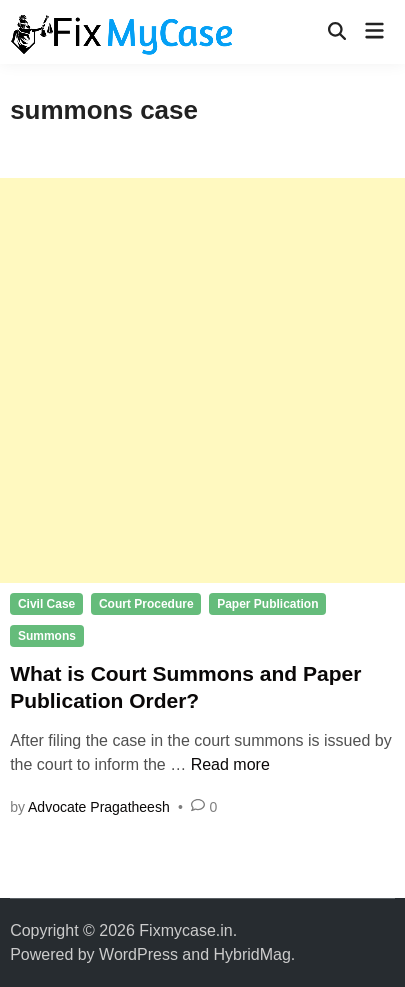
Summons (47, 636)
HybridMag (252, 954)
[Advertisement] (202, 380)
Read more (230, 764)
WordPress (138, 954)
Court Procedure (146, 604)
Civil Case (46, 604)
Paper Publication (267, 604)
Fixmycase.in (185, 930)
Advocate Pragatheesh (99, 807)
